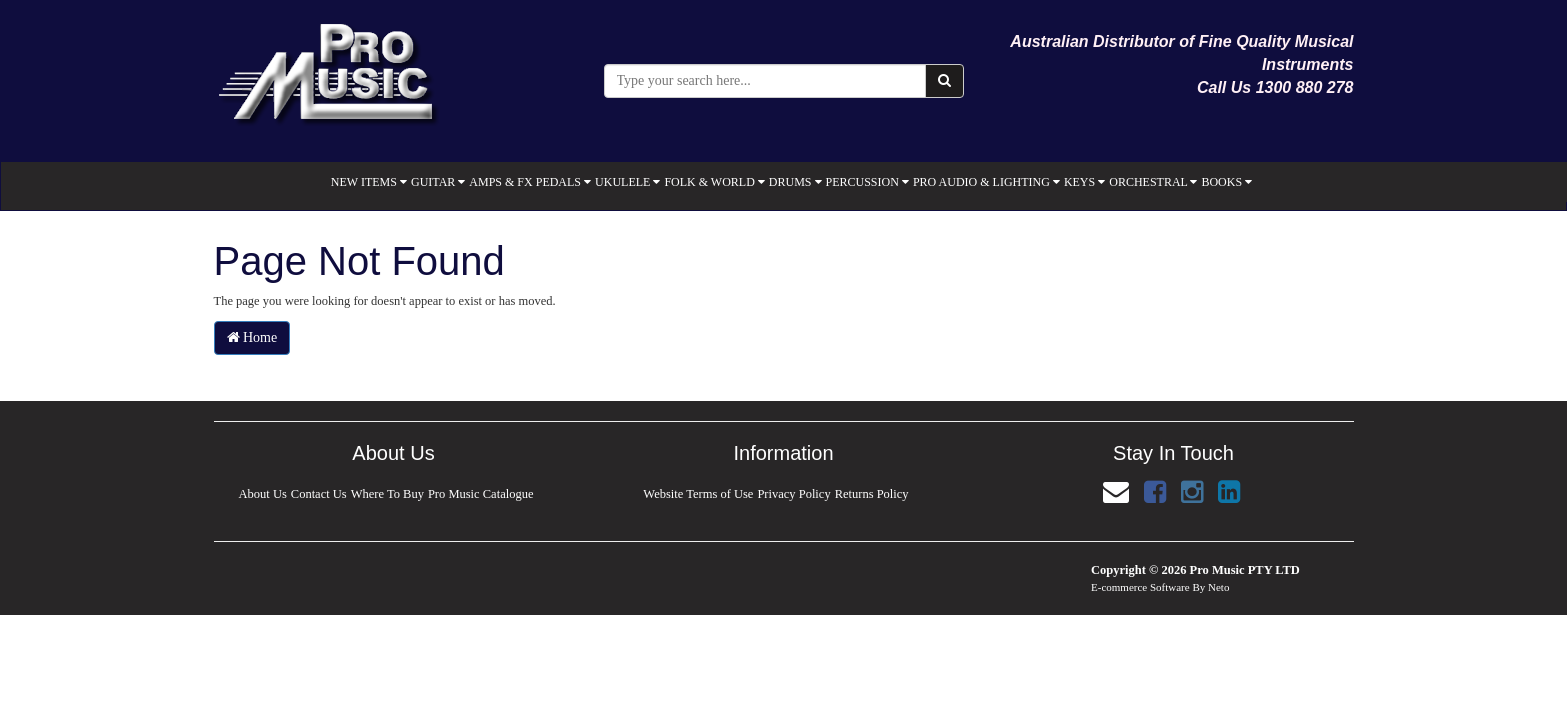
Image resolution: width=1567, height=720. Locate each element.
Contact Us (319, 494)
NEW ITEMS (369, 182)
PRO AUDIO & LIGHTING (986, 182)
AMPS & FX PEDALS (530, 182)
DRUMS (795, 182)
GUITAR (438, 182)
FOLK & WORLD (714, 182)
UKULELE (627, 182)
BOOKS (1226, 182)
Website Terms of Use (698, 494)
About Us (262, 494)
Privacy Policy (793, 494)
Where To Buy (387, 494)
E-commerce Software (1140, 587)
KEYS (1084, 182)
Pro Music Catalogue (482, 494)
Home (252, 337)
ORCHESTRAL (1153, 182)
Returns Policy (872, 494)
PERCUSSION (867, 182)
